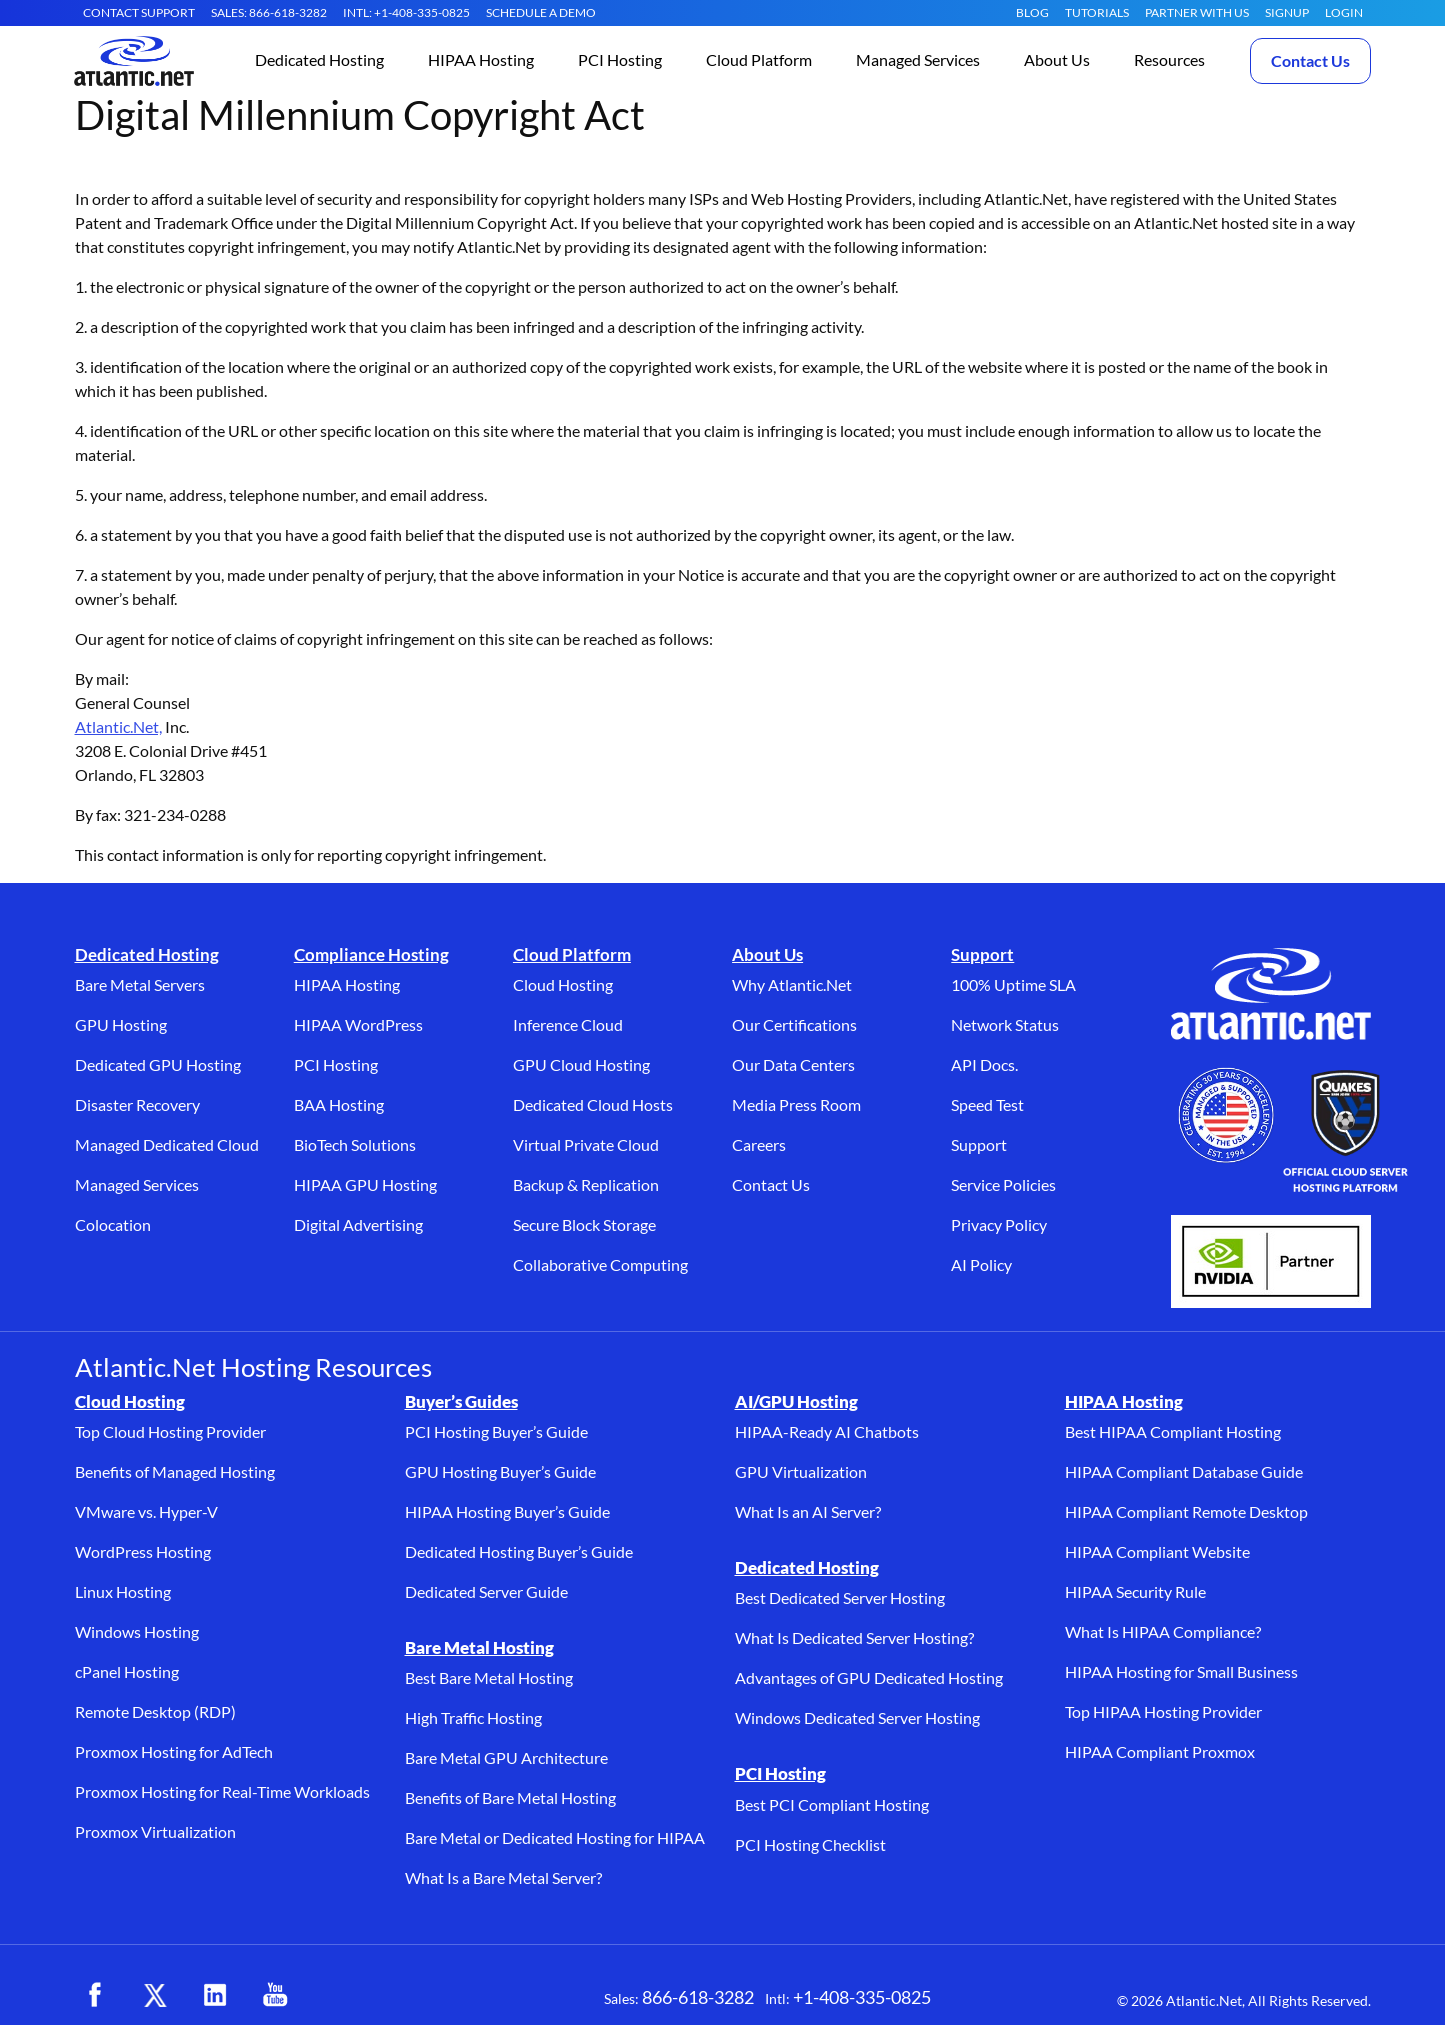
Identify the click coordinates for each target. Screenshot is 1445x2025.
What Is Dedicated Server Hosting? (854, 1637)
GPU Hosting (121, 1024)
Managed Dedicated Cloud (167, 1144)
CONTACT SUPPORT (139, 12)
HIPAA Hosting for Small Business (1181, 1671)
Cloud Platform (572, 954)
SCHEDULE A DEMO (541, 12)
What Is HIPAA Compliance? (1163, 1631)
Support (982, 954)
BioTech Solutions (355, 1144)
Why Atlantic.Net (792, 984)
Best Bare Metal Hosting (489, 1677)
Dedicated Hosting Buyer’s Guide (519, 1551)
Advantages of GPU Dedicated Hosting (869, 1677)
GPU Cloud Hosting (581, 1064)
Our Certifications (794, 1024)
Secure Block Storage (584, 1224)
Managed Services (137, 1184)
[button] (319, 61)
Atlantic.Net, (118, 726)
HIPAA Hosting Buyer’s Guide (507, 1511)
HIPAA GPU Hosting (365, 1184)
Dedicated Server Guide (486, 1591)
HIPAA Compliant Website (1157, 1551)
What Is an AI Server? (808, 1511)
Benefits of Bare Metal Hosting (510, 1797)
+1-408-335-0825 (862, 1997)
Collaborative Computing (600, 1264)
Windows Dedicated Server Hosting (857, 1717)
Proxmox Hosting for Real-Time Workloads (222, 1791)
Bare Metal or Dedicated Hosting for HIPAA (555, 1837)
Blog (1032, 12)
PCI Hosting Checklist (810, 1844)
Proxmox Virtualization (155, 1831)
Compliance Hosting (371, 954)
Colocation (113, 1224)
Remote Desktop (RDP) (155, 1711)
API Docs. (984, 1064)
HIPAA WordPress (358, 1024)
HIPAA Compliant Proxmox (1160, 1751)
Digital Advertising (358, 1224)
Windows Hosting (137, 1631)
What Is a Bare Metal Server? (503, 1877)
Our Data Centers (793, 1064)
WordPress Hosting (143, 1551)
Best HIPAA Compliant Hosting (1173, 1431)
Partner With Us (1197, 12)
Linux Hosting (123, 1591)
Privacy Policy (999, 1224)
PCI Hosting (336, 1064)
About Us (767, 954)
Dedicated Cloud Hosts (593, 1104)
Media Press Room (796, 1104)
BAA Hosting (339, 1104)
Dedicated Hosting (147, 954)
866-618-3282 (698, 1997)
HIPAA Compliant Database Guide (1184, 1471)
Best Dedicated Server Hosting (840, 1597)
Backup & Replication (586, 1184)
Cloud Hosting (563, 984)
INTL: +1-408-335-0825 (406, 12)
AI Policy (981, 1264)
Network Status (1005, 1024)
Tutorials (1097, 12)
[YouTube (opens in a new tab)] (275, 1995)
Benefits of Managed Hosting (175, 1471)
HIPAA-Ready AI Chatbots (827, 1431)
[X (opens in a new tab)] (155, 1995)
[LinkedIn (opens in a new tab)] (215, 1995)
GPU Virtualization (801, 1471)
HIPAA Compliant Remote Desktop (1186, 1511)
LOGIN (1344, 12)
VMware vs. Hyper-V (146, 1511)
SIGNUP (1287, 12)
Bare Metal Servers (140, 984)
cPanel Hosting (127, 1671)
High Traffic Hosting (473, 1717)
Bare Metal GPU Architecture (506, 1757)
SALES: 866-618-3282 (269, 12)
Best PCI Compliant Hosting (832, 1804)
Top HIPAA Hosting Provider (1163, 1711)
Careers (759, 1144)
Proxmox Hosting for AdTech (174, 1751)
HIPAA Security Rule (1135, 1591)
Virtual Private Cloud (586, 1144)
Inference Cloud (568, 1024)
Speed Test (987, 1104)
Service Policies (1003, 1184)
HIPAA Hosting (347, 984)
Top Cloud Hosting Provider (170, 1431)
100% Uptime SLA (1013, 984)
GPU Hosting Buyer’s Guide (500, 1471)
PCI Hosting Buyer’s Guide (496, 1431)
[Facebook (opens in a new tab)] (95, 1995)
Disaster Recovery (137, 1104)
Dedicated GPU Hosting (158, 1064)
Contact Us (1310, 60)
